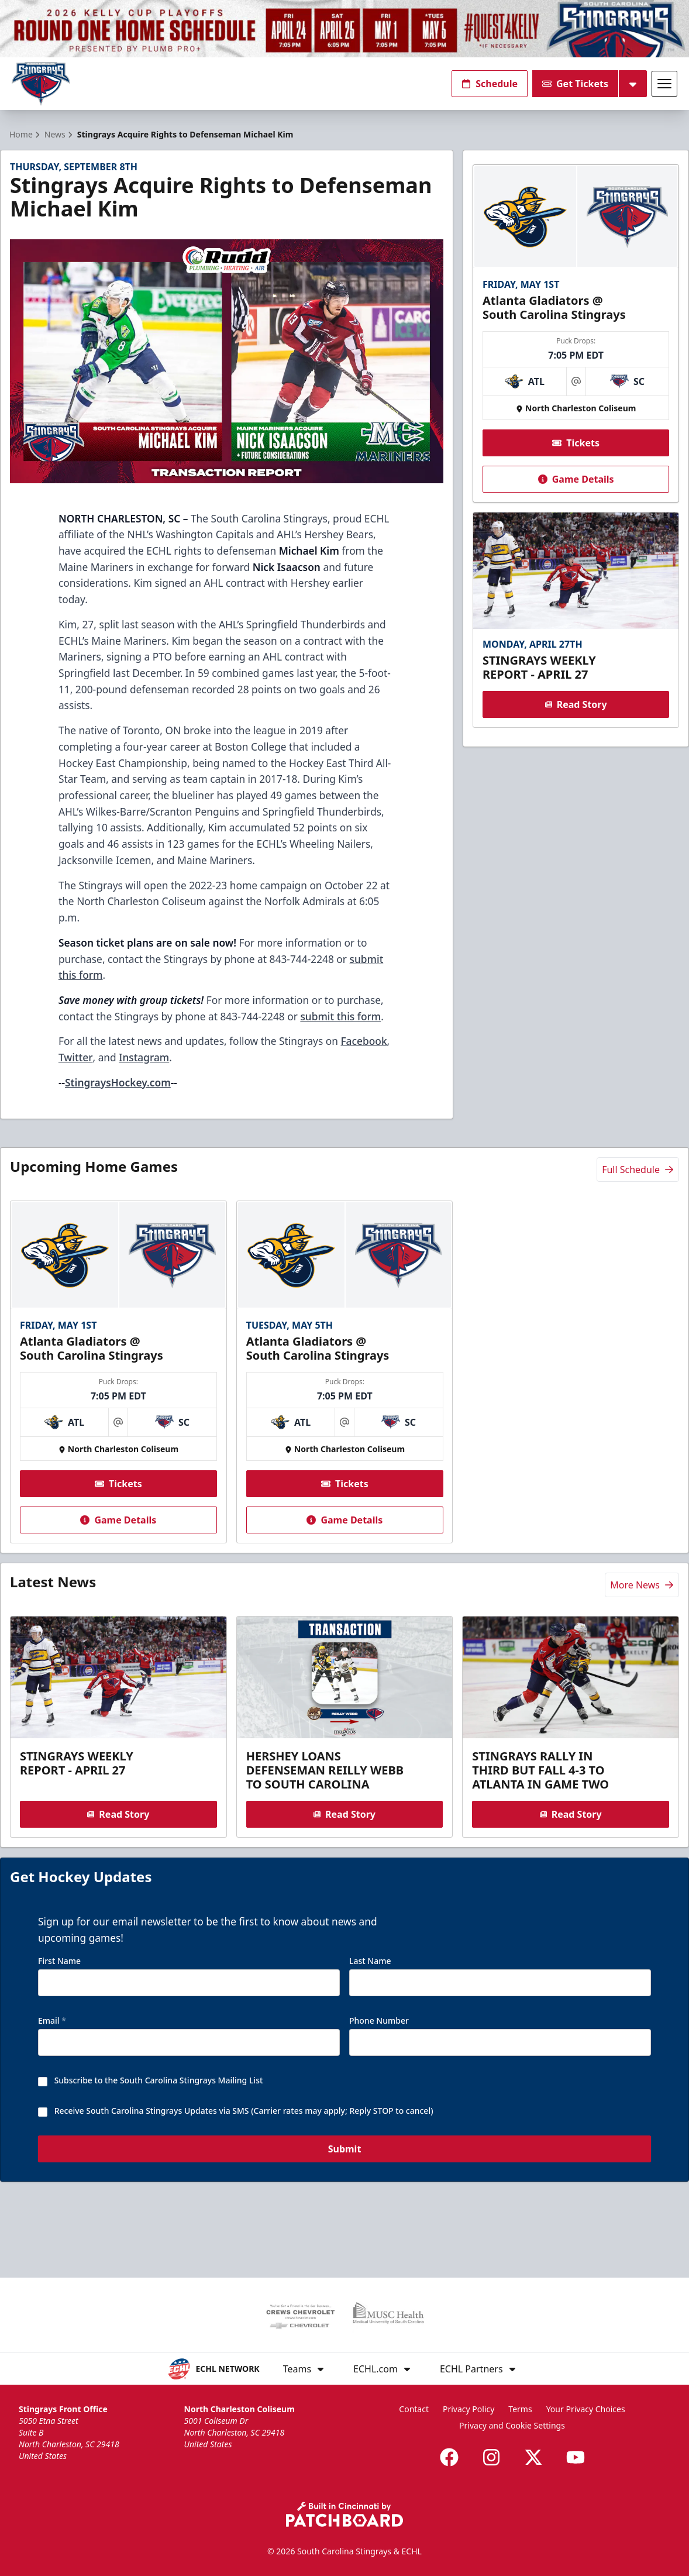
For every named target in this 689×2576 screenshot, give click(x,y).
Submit (344, 2198)
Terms (520, 2409)
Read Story (576, 725)
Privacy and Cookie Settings (512, 2425)
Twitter (75, 1078)
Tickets (576, 464)
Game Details (576, 500)
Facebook (363, 1062)
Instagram (144, 1078)
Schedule (489, 83)
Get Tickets (575, 83)
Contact (414, 2409)
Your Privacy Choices (585, 2409)
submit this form (340, 1037)
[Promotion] (344, 28)
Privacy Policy (468, 2409)
